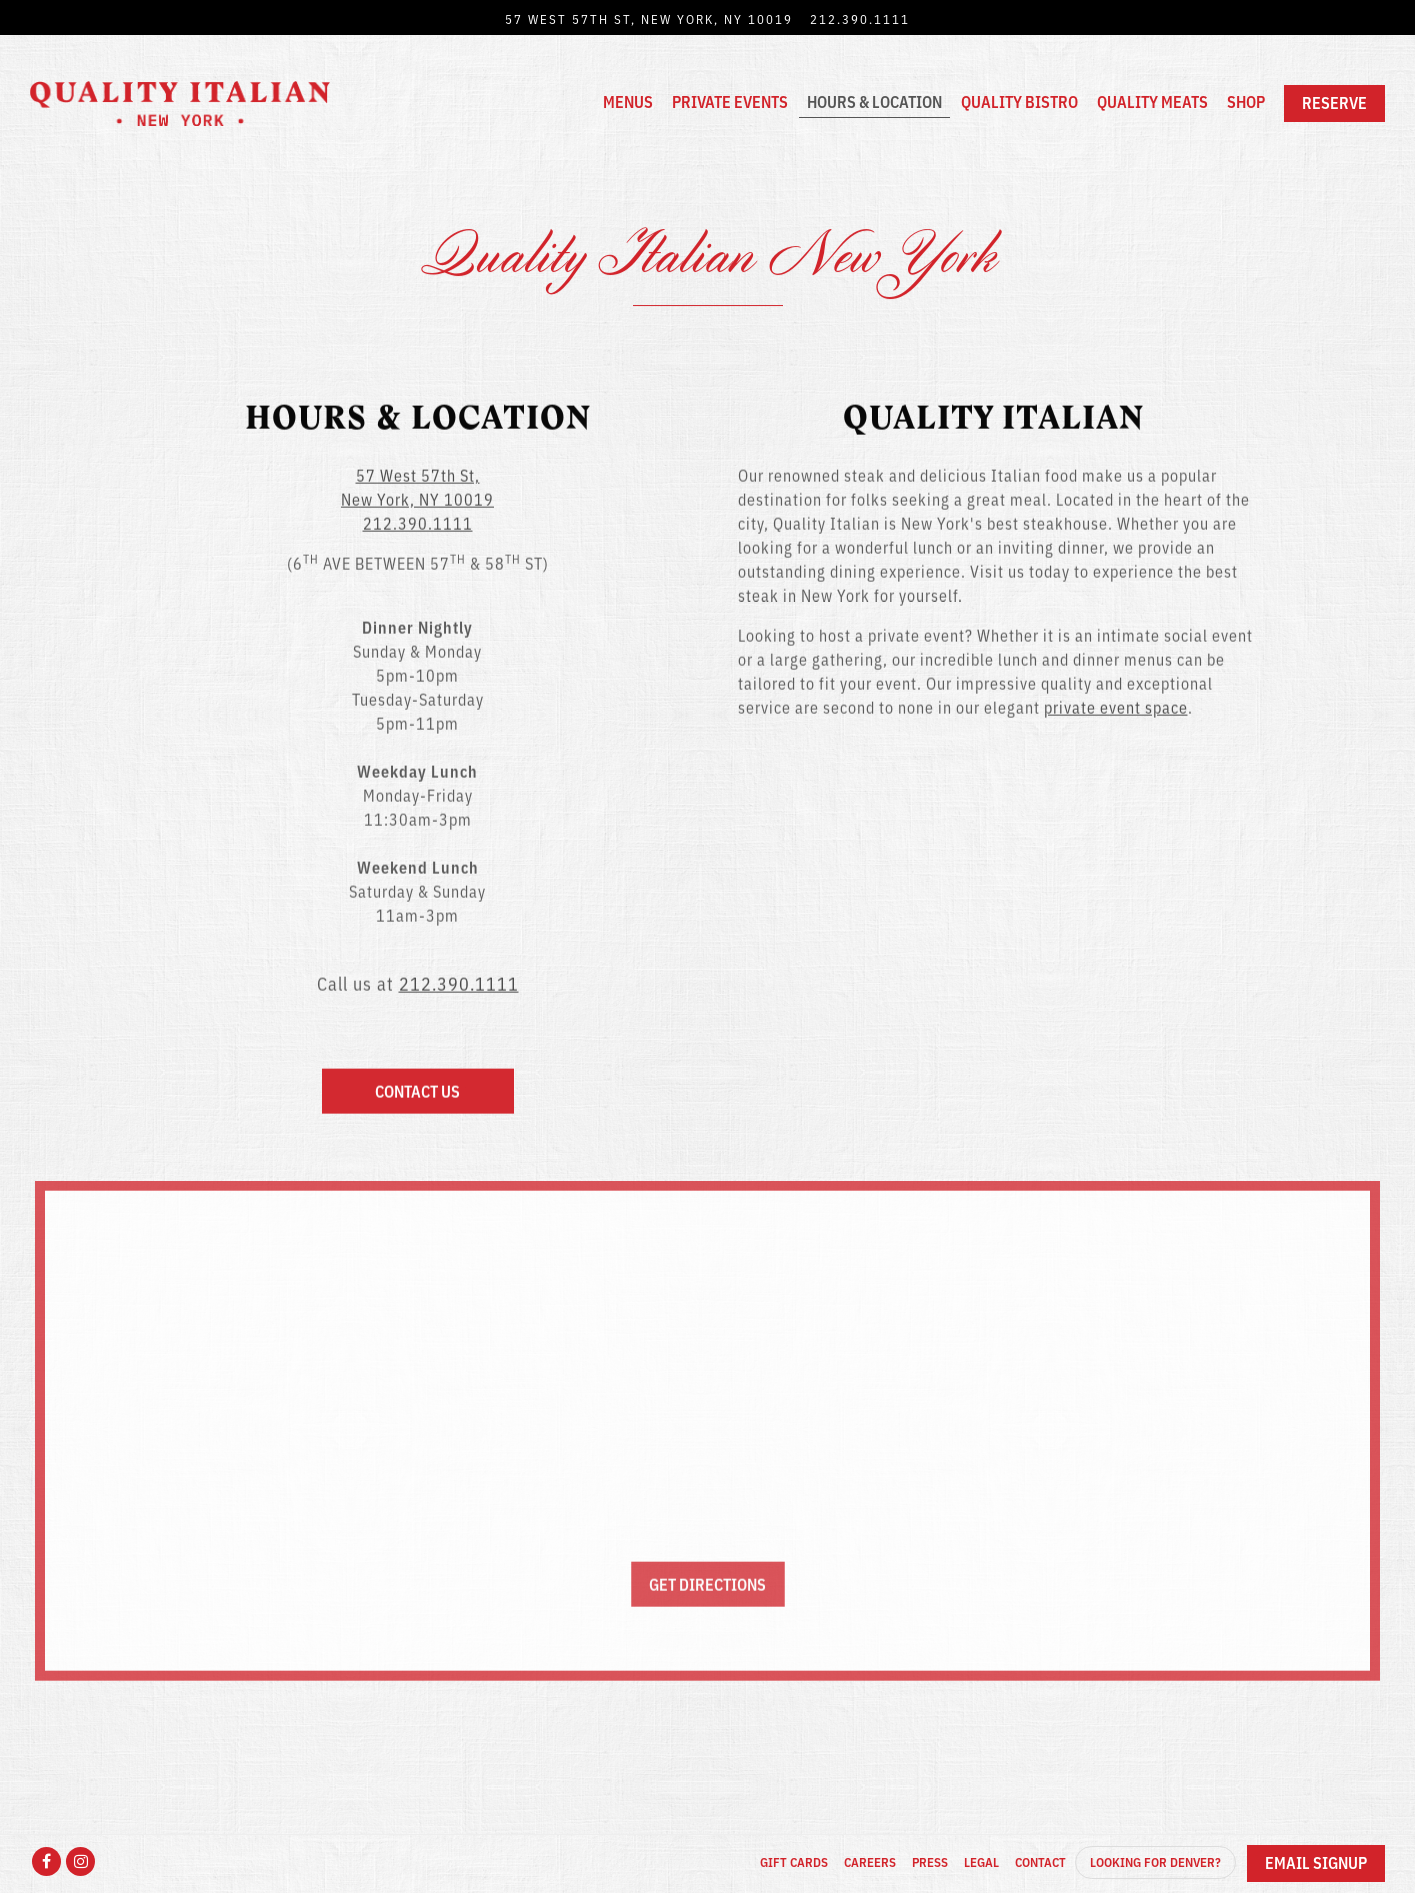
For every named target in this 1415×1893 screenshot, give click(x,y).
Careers (870, 1861)
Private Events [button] (730, 101)
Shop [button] (1246, 101)
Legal (981, 1861)
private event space (1116, 708)
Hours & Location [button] (874, 101)
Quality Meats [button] (1152, 101)
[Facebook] (46, 1861)
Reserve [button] (1334, 102)
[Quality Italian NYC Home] (180, 101)
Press (930, 1861)
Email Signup (1316, 1862)
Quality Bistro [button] (1019, 101)
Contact (1040, 1861)
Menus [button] (628, 101)
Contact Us (417, 1092)
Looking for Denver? (1155, 1861)
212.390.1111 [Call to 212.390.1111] (860, 18)
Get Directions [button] (707, 1588)
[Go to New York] (649, 18)
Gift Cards (794, 1861)
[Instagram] (80, 1861)
